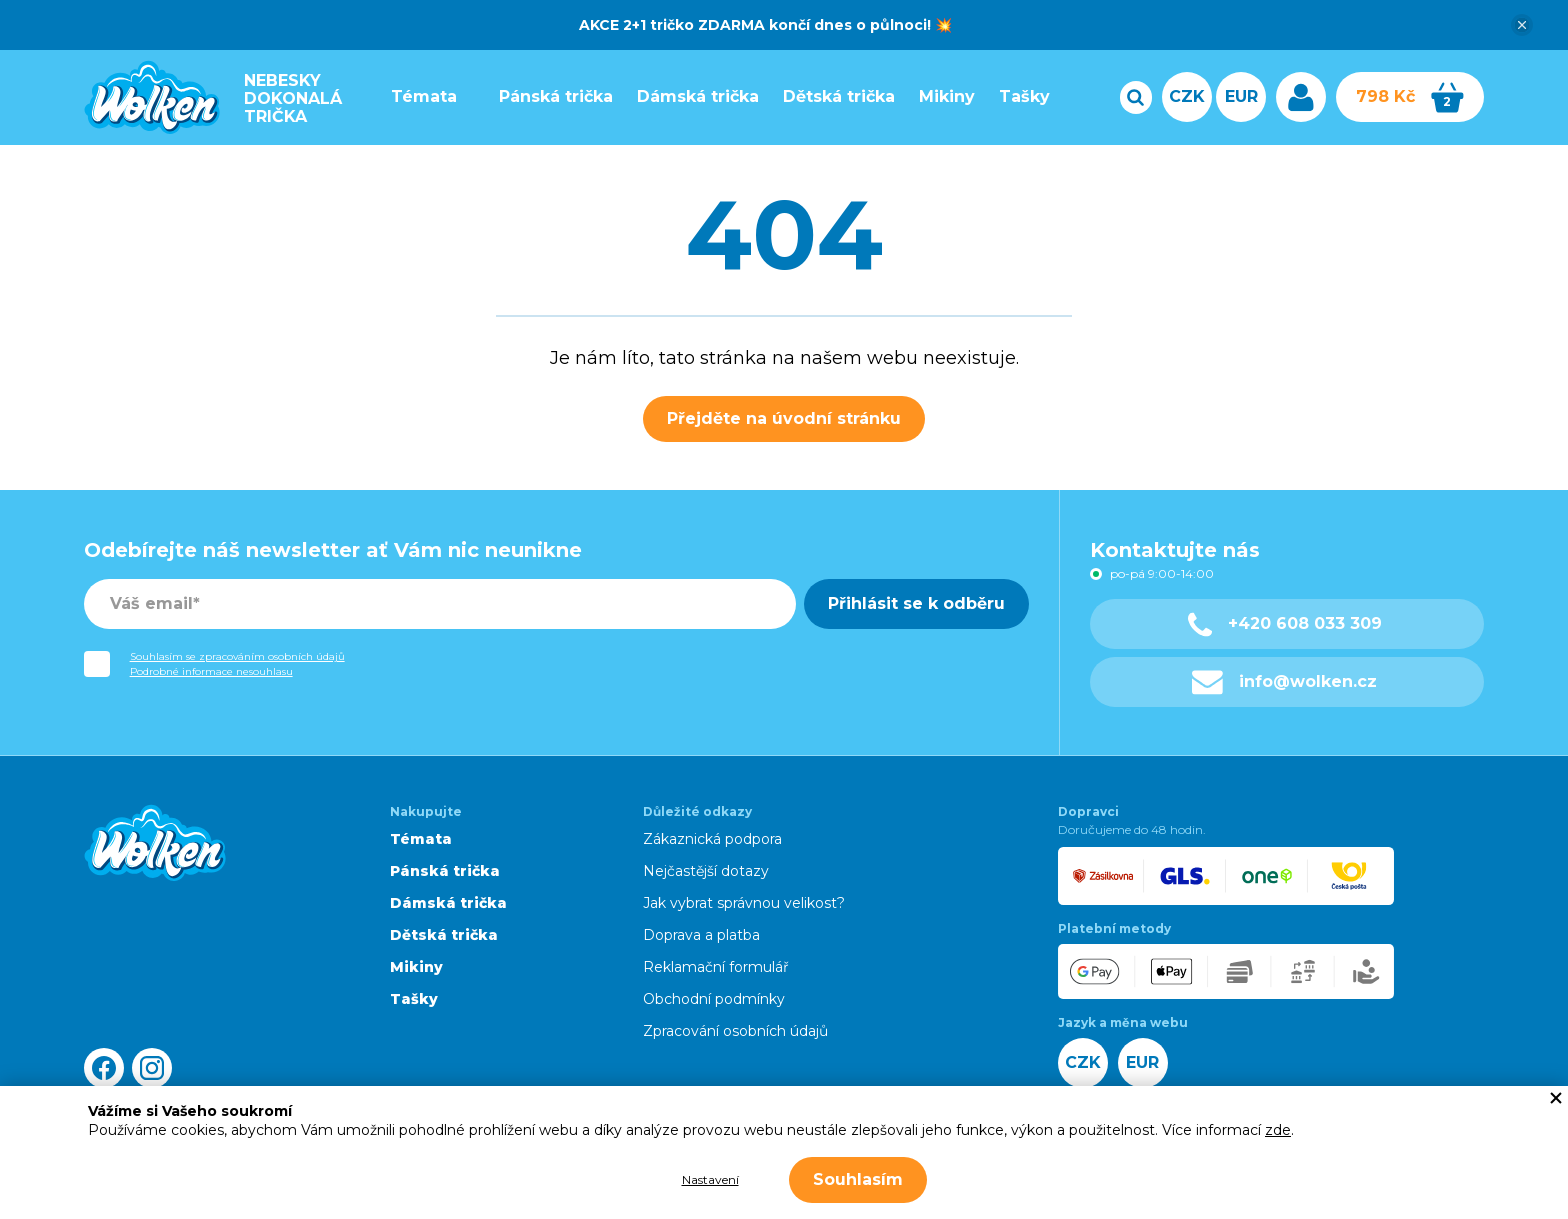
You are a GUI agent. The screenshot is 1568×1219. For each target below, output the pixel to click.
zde (1278, 1130)
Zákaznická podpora (712, 839)
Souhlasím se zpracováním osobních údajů (237, 656)
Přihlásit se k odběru (916, 603)
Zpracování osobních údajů (735, 1031)
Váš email (151, 603)
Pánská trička (547, 96)
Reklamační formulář (716, 967)
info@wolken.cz (1284, 682)
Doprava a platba (701, 935)
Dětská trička (830, 96)
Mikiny (938, 96)
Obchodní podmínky (714, 999)
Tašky (1015, 96)
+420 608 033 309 (1285, 624)
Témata (415, 96)
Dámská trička (689, 96)
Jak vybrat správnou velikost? (744, 903)
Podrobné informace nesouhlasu (211, 671)
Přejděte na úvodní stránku (784, 418)
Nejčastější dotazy (706, 871)
